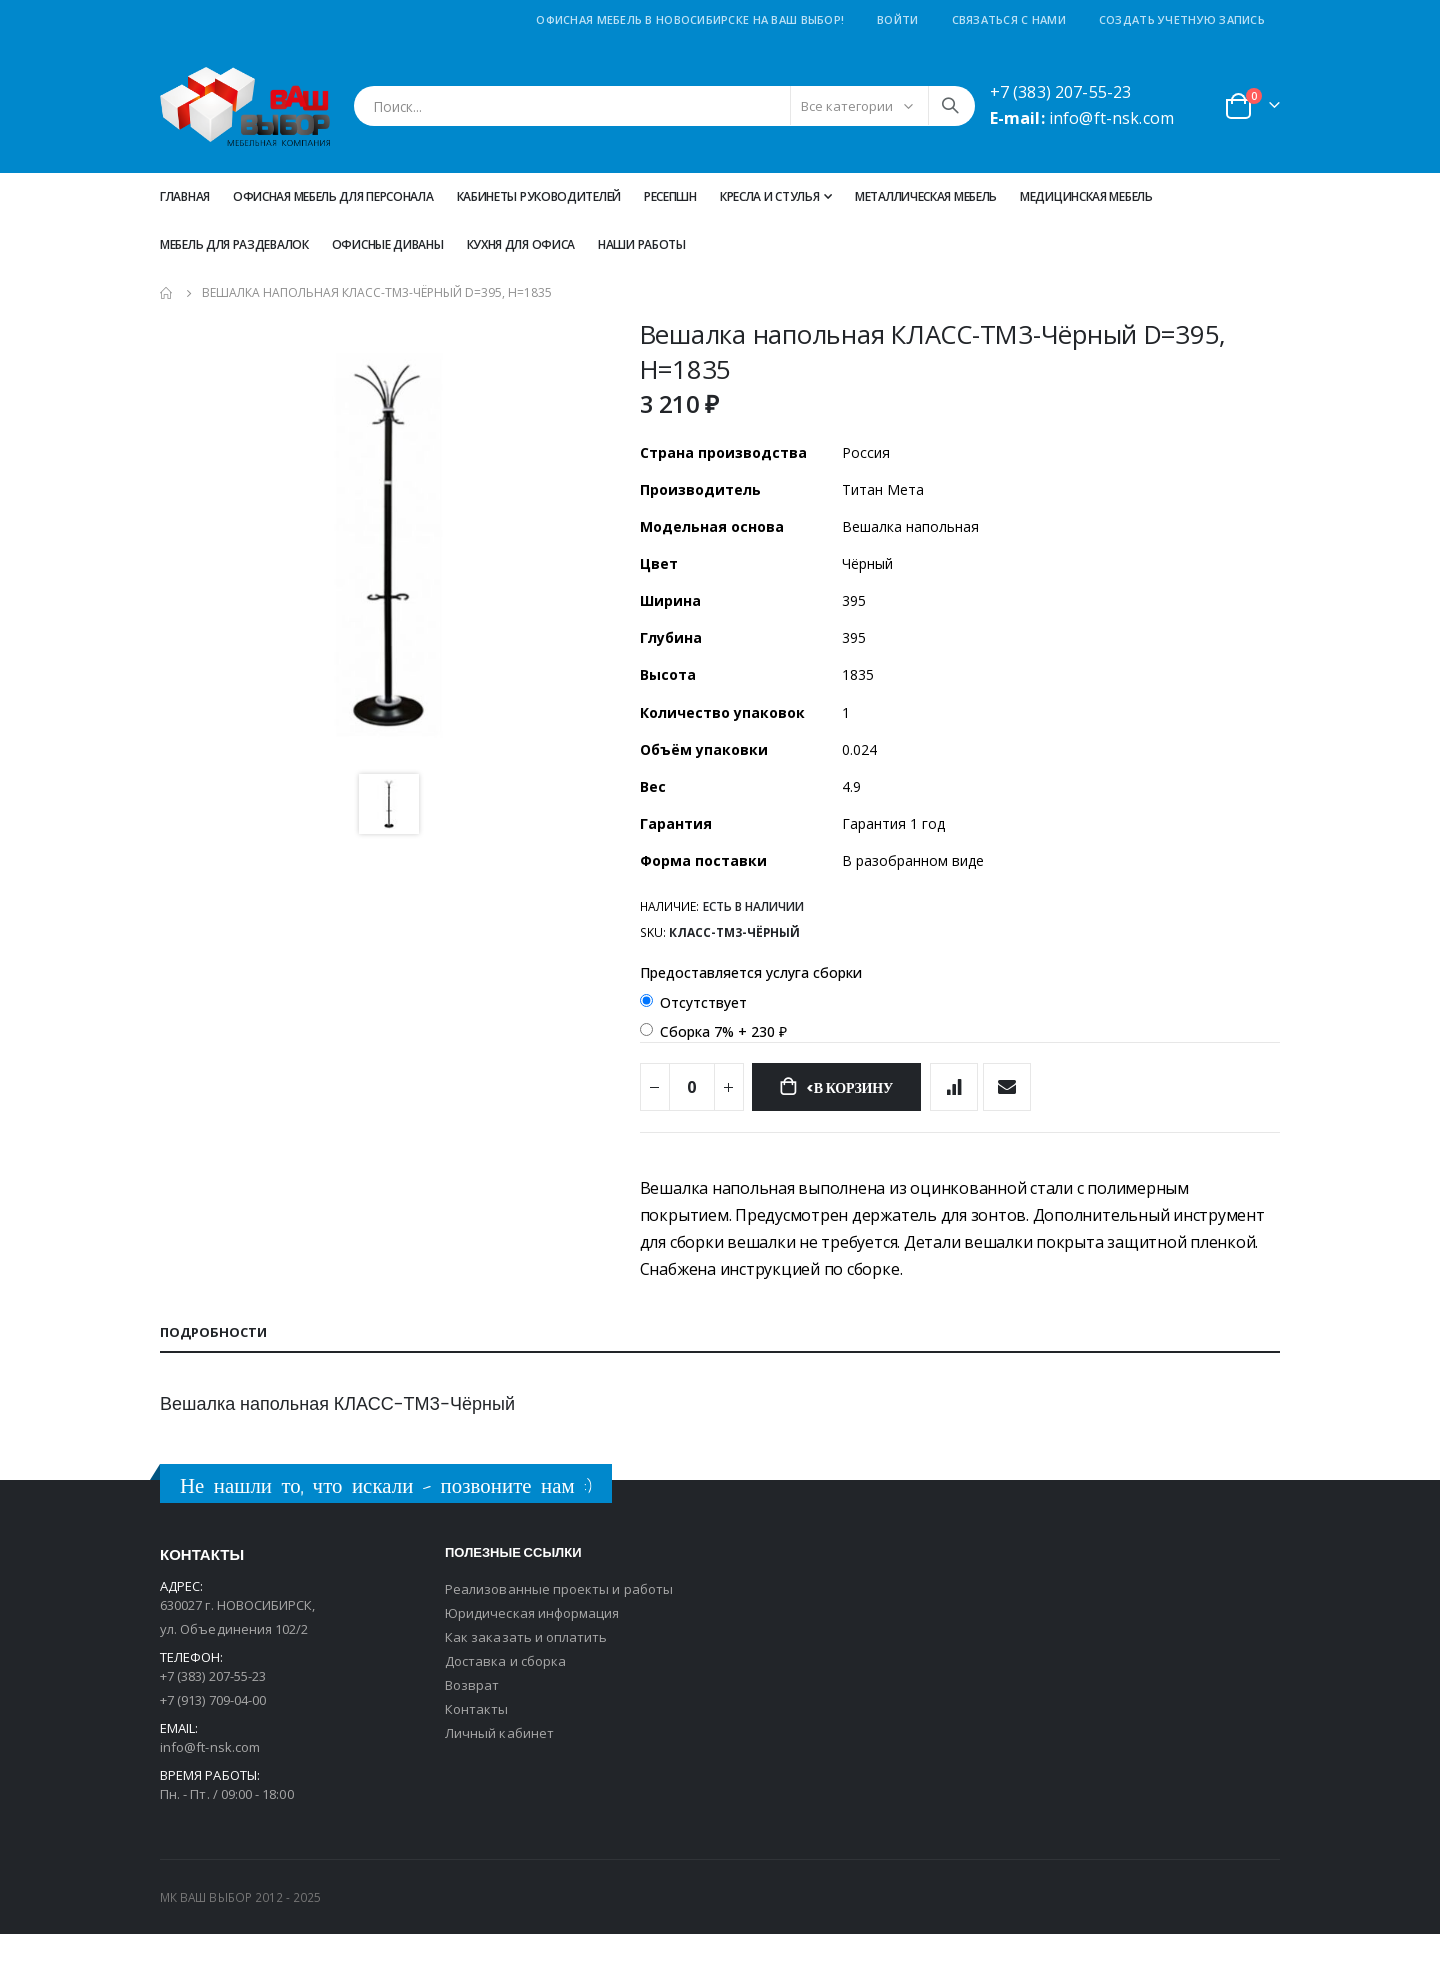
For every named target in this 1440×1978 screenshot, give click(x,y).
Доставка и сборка (505, 1705)
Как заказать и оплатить (526, 1681)
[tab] (720, 1377)
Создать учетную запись (1182, 19)
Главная (185, 196)
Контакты (477, 1753)
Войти (897, 19)
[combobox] (664, 106)
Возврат (472, 1729)
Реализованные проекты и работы (559, 1633)
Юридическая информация (532, 1657)
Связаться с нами (1009, 19)
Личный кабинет (499, 1777)
